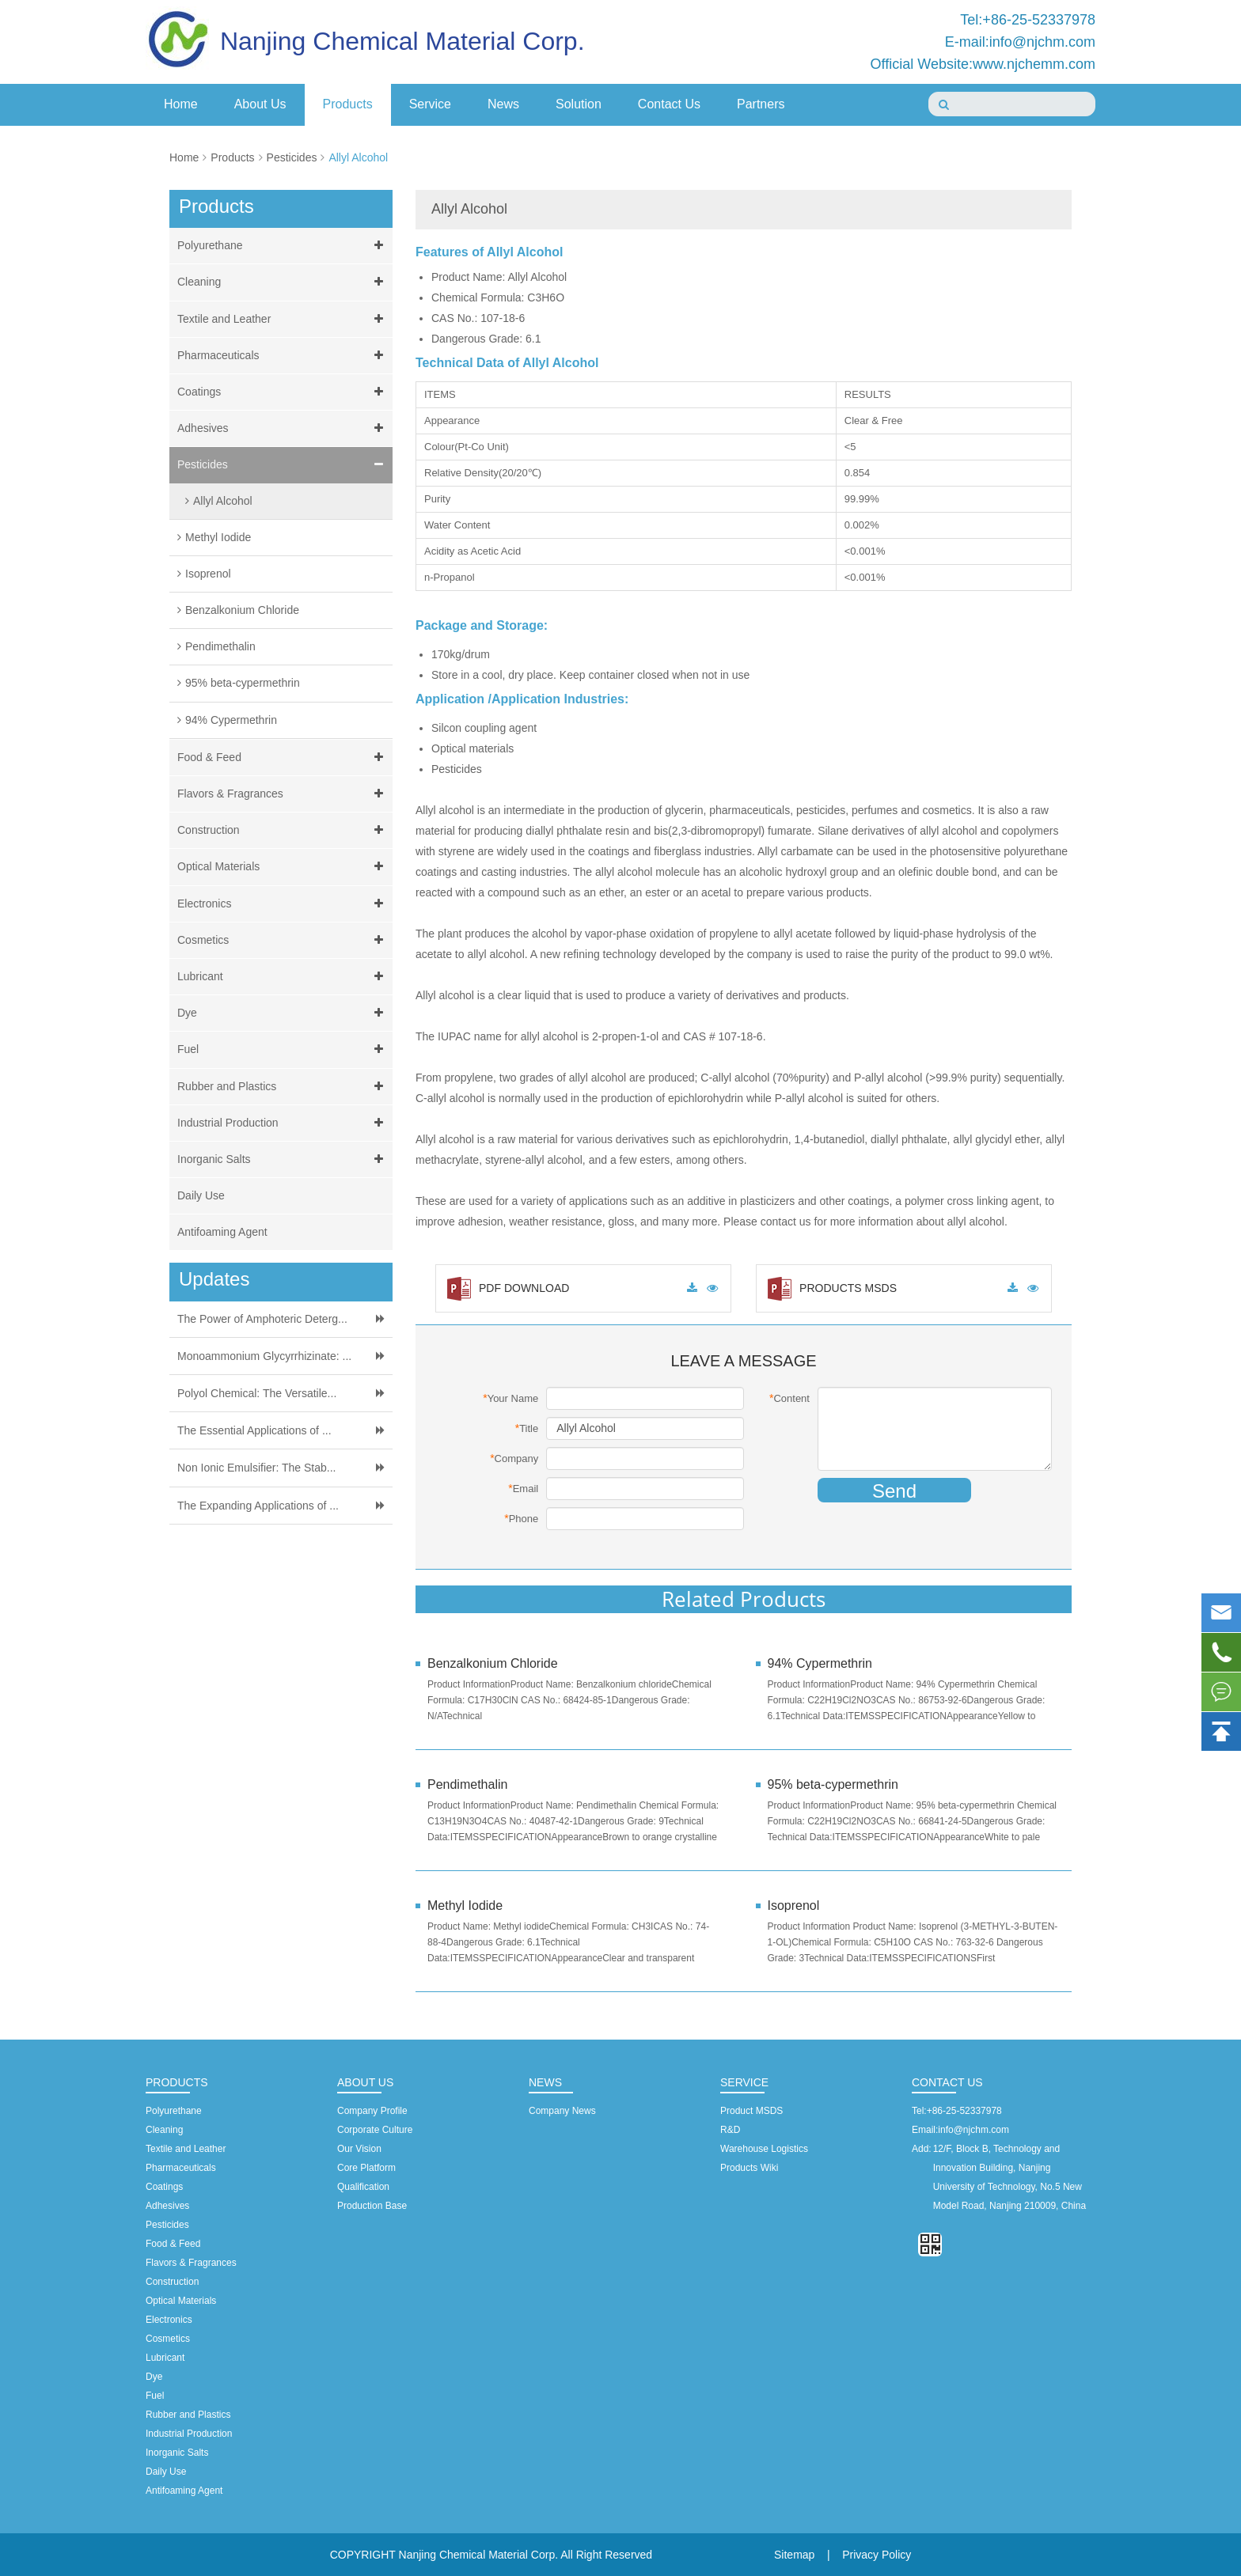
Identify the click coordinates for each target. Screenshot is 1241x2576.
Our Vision (359, 2148)
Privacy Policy (876, 2554)
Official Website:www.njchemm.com (983, 64)
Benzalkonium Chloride (242, 610)
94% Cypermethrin (231, 720)
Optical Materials (283, 867)
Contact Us (669, 104)
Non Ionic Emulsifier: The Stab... (256, 1467)
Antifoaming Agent (222, 1231)
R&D (730, 2129)
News (503, 104)
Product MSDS (751, 2110)
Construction (283, 830)
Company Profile (372, 2110)
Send (894, 1491)
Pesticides (292, 157)
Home (181, 104)
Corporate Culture (374, 2129)
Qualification (363, 2186)
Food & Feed (283, 757)
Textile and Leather (283, 319)
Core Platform (366, 2167)
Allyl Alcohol (358, 157)
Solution (579, 104)
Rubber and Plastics (283, 1087)
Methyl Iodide (218, 537)
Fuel (283, 1049)
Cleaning (283, 282)
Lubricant (283, 977)
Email (523, 1488)
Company (514, 1458)
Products (348, 104)
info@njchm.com (973, 2129)
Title (527, 1428)
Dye (283, 1013)
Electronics (283, 904)
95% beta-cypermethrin (242, 682)
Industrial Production (283, 1123)
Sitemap (794, 2554)
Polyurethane (283, 246)
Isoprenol (208, 573)
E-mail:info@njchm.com (1020, 42)
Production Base (372, 2205)
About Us (260, 104)
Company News (562, 2110)
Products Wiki (749, 2167)
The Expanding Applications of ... (258, 1505)
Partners (760, 104)
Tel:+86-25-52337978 (1027, 20)
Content (789, 1398)
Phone (521, 1518)
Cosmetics (283, 940)
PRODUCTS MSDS (832, 1288)
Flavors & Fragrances (283, 794)
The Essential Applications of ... (254, 1430)
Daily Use (201, 1195)
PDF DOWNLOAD (508, 1288)
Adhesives (283, 428)
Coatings (283, 392)
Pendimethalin (220, 646)
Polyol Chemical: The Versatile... (256, 1393)
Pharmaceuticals (283, 356)
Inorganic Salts (283, 1159)
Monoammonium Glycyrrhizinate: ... (264, 1356)
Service (430, 104)
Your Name (510, 1398)
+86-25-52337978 (964, 2110)
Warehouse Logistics (764, 2148)
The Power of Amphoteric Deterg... (262, 1319)
